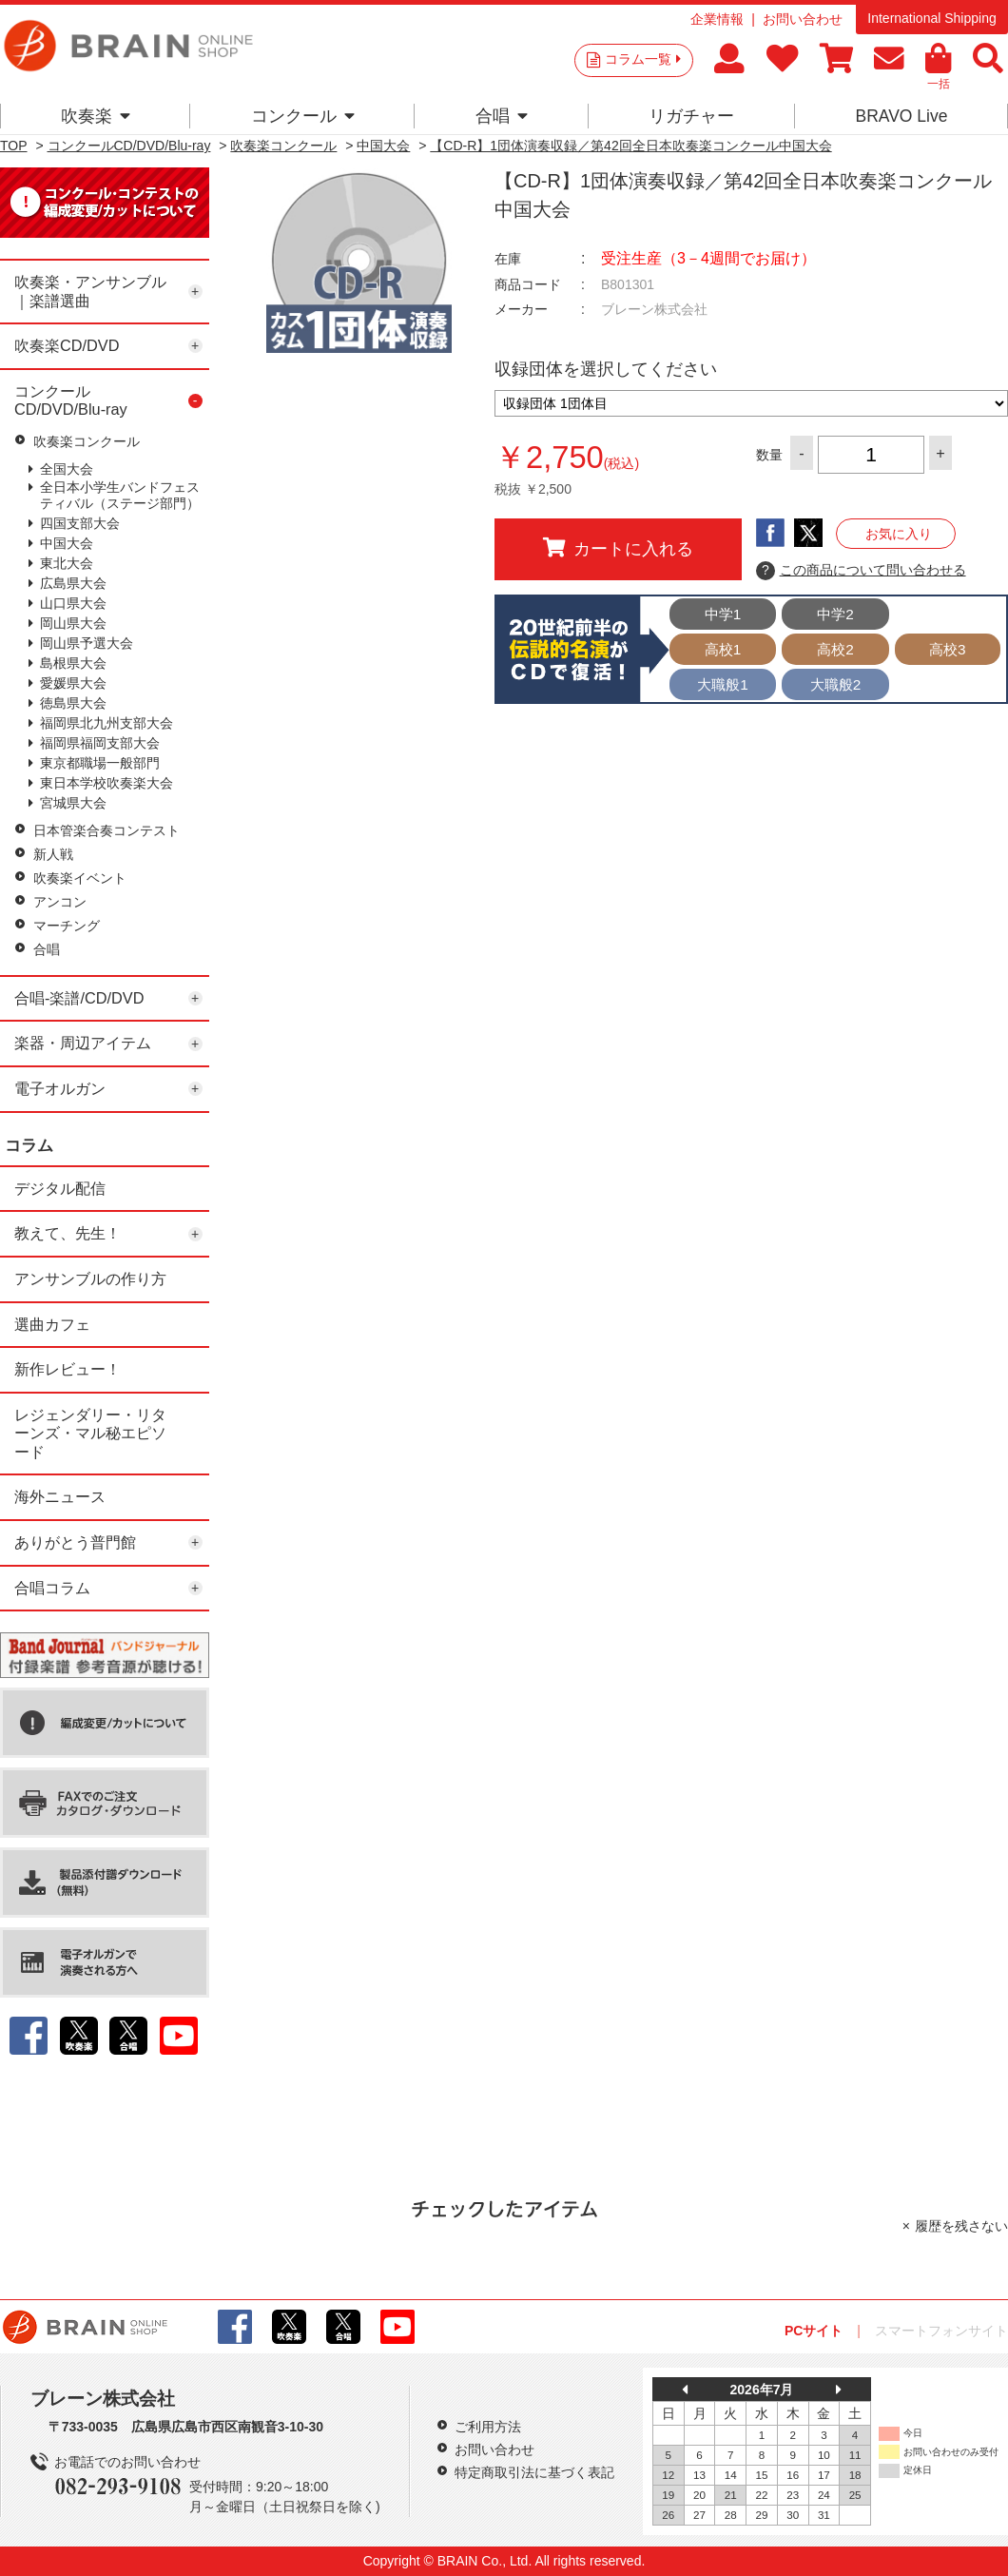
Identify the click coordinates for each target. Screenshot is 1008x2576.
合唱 (501, 116)
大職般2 (836, 684)
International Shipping (931, 18)
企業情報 (717, 19)
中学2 (835, 614)
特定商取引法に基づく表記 (534, 2472)
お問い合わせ (803, 19)
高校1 (723, 649)
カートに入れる (618, 547)
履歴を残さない (961, 2226)
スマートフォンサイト (941, 2330)
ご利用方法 (488, 2426)
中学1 (723, 614)
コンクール (303, 116)
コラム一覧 (643, 59)
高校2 (835, 649)
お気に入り (898, 533)
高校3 (947, 649)
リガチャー (691, 116)
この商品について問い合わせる (861, 570)
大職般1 (722, 684)
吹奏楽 (95, 116)
